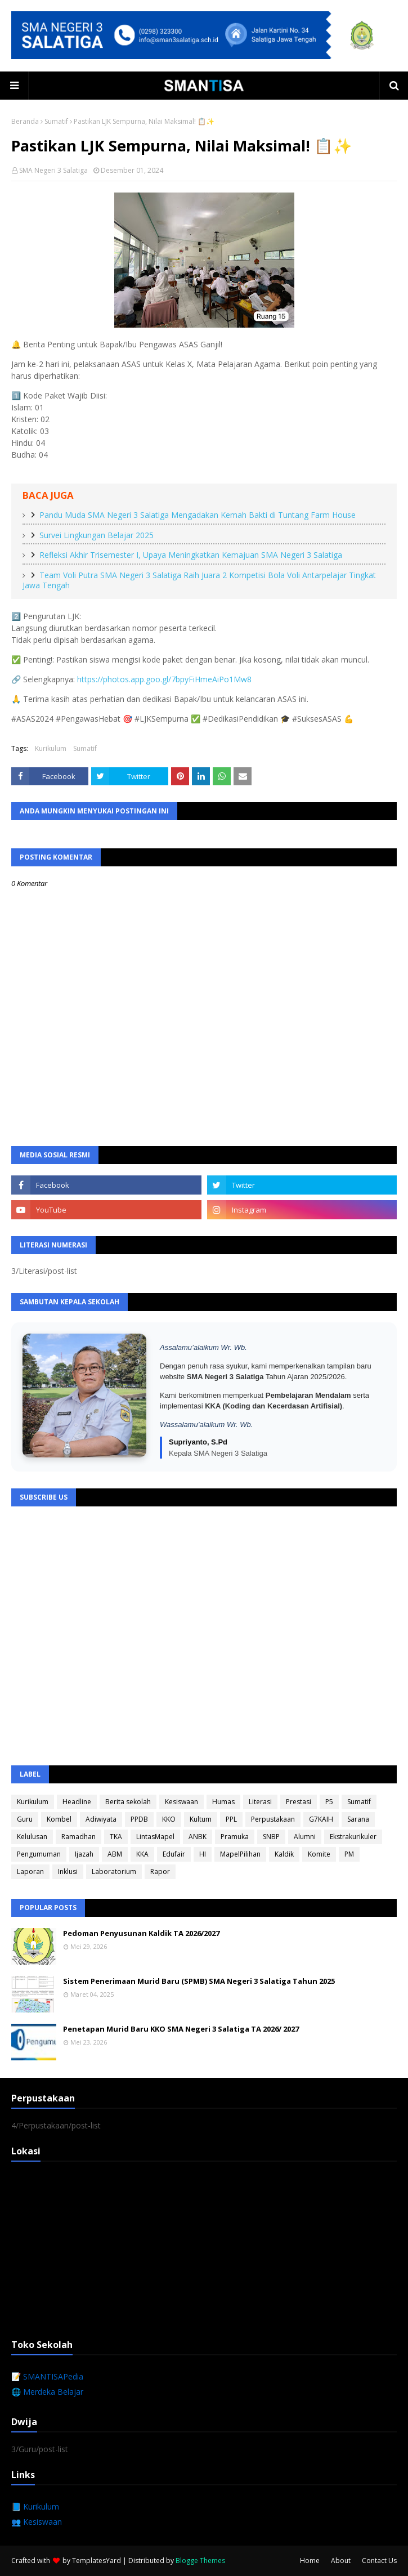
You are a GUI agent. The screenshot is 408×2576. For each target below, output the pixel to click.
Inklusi (68, 1871)
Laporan (30, 1871)
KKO (169, 1819)
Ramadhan (78, 1836)
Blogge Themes (200, 2560)
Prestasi (298, 1801)
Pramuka (235, 1836)
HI (202, 1854)
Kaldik (284, 1854)
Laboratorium (114, 1871)
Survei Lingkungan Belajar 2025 (96, 535)
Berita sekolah (128, 1801)
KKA (142, 1854)
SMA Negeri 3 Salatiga (53, 170)
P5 (329, 1801)
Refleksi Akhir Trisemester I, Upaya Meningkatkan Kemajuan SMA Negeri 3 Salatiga (190, 554)
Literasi (260, 1801)
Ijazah (84, 1854)
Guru (25, 1819)
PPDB (139, 1819)
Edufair (174, 1854)
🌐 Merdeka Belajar (47, 2391)
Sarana (358, 1819)
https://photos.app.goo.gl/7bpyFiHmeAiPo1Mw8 (164, 679)
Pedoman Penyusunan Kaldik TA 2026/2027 (141, 1933)
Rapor (160, 1871)
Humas (223, 1801)
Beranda (25, 121)
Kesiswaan (181, 1801)
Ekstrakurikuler (353, 1836)
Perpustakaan (273, 1819)
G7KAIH (321, 1819)
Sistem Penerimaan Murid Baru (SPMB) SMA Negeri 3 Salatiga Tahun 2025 (199, 1981)
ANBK (198, 1836)
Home (310, 2560)
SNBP (271, 1836)
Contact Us (379, 2560)
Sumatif (56, 121)
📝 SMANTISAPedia (47, 2376)
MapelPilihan (240, 1854)
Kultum (201, 1819)
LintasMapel (155, 1836)
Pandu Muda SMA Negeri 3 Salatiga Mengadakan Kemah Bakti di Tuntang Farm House (197, 514)
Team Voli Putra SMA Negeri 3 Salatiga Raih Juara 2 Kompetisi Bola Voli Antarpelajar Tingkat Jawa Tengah (199, 580)
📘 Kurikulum (35, 2506)
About (341, 2560)
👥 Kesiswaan (36, 2521)
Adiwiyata (101, 1819)
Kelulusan (32, 1836)
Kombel (59, 1819)
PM (349, 1854)
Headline (76, 1801)
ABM (114, 1854)
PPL (231, 1819)
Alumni (305, 1836)
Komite (319, 1854)
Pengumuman (39, 1854)
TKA (116, 1836)
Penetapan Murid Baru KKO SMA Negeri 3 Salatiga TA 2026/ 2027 (181, 2029)
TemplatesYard (96, 2560)
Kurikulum (50, 748)
